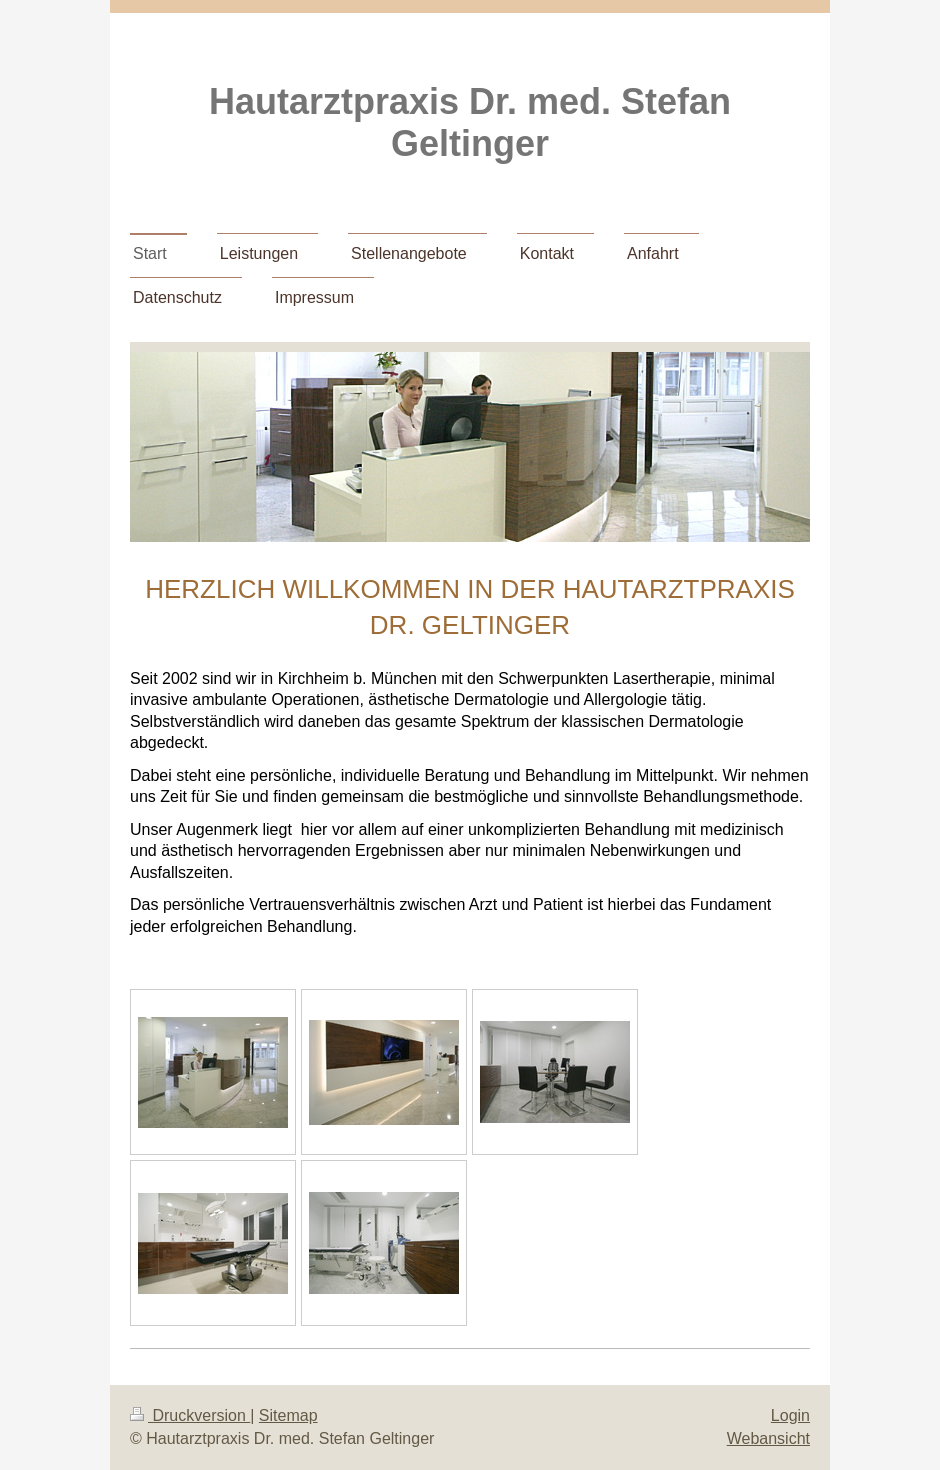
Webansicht (768, 1438)
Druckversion (190, 1415)
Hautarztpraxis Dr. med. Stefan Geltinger (470, 122)
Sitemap (288, 1415)
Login (790, 1415)
